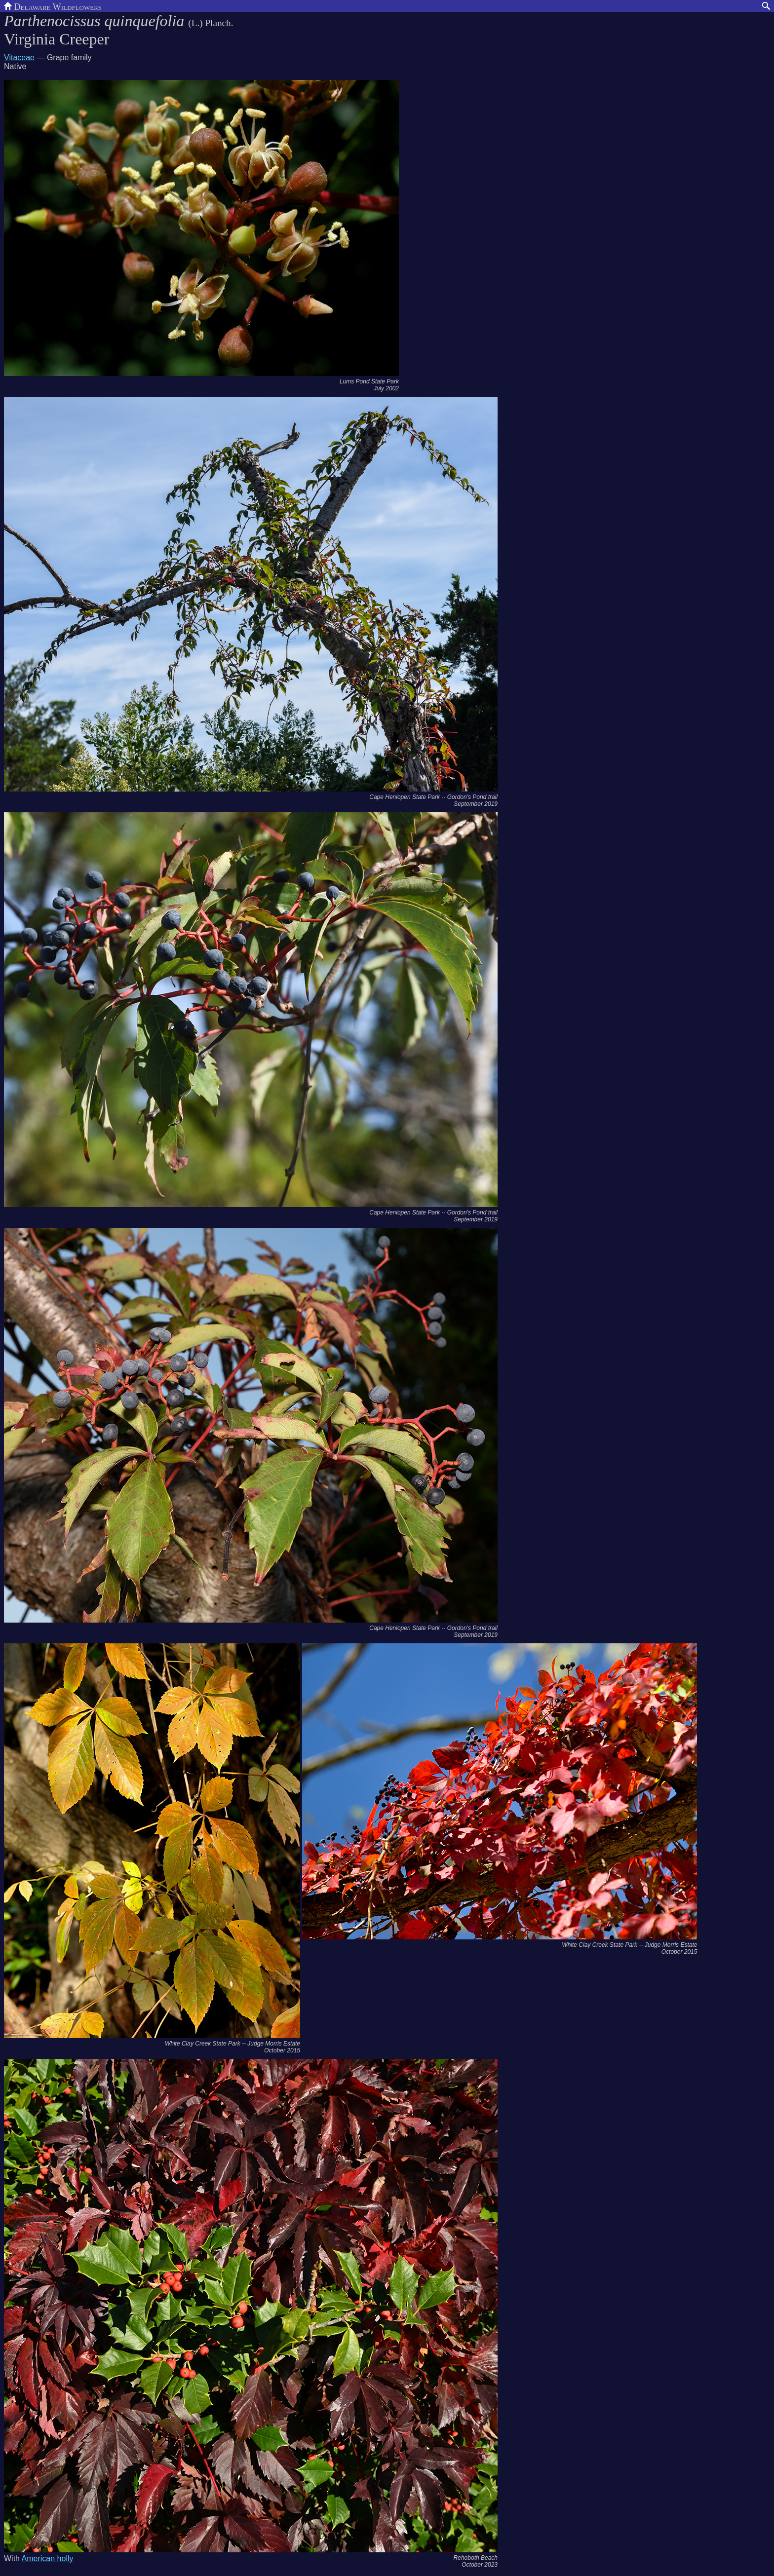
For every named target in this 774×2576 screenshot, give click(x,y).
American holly (48, 2558)
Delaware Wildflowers (53, 6)
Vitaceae (19, 57)
